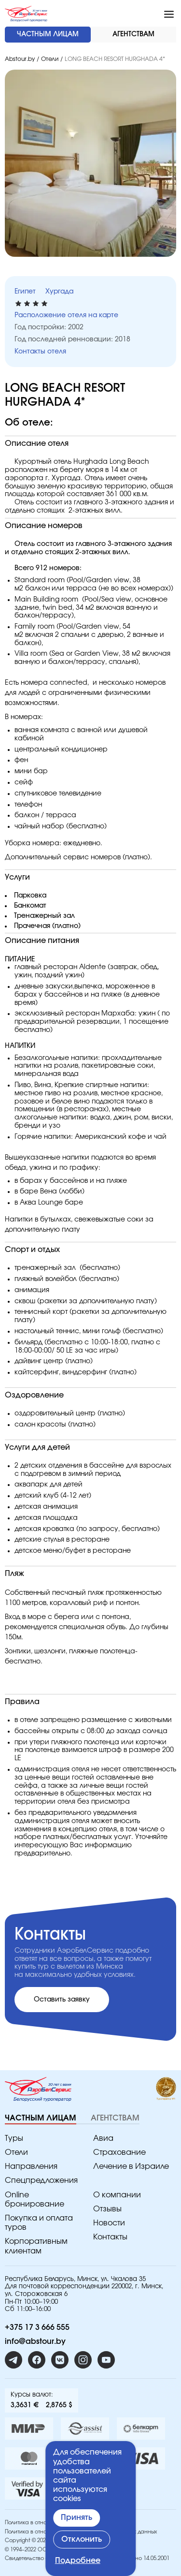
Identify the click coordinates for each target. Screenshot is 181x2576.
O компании (117, 2195)
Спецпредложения (41, 2180)
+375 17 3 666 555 (37, 2327)
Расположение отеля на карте (66, 315)
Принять (76, 2517)
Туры (14, 2138)
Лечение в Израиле (131, 2166)
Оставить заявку (62, 1999)
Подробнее (77, 2560)
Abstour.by (20, 59)
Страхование (119, 2152)
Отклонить (81, 2539)
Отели (49, 59)
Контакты (110, 2237)
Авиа (103, 2138)
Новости (109, 2223)
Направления (31, 2166)
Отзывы (107, 2209)
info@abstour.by (35, 2341)
